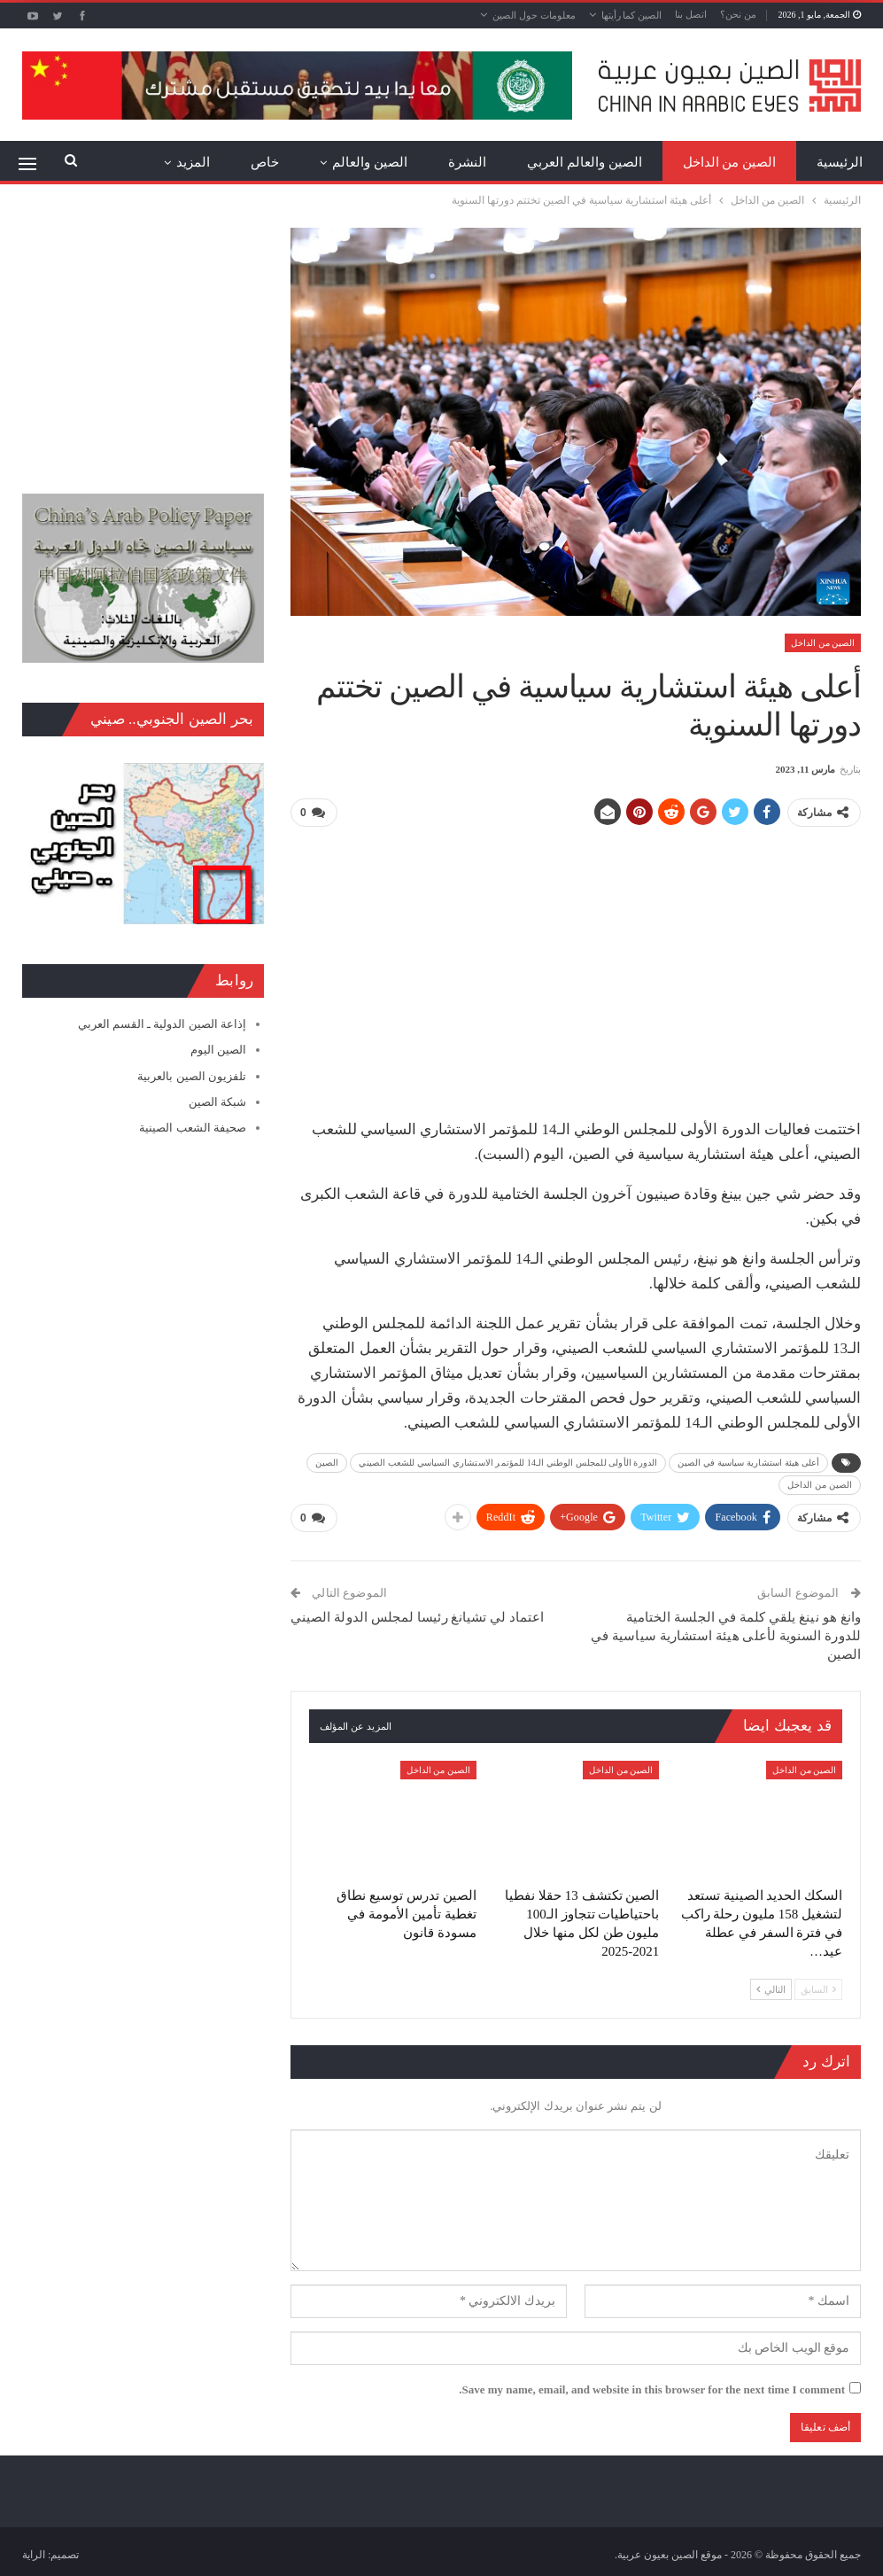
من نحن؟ (738, 14)
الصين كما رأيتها (631, 15)
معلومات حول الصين (534, 15)
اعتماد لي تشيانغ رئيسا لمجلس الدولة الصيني (417, 1617)
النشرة (467, 162)
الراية (33, 2555)
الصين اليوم (218, 1049)
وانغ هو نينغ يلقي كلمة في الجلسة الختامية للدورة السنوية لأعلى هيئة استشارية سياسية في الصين (726, 1636)
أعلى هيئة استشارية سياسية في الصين (748, 1462)
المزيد (193, 162)
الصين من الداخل (730, 162)
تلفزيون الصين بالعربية (191, 1076)
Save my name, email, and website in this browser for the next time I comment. (652, 2389)
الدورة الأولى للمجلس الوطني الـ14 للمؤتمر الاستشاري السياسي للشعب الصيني (508, 1462)
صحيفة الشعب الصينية (192, 1127)
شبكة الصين (217, 1102)
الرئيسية (840, 162)
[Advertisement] (575, 966)
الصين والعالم (369, 162)
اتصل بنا (691, 14)
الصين (327, 1462)
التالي (771, 1989)
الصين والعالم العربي (584, 162)
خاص (265, 162)
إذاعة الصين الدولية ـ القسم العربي (162, 1024)
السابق (818, 1989)
